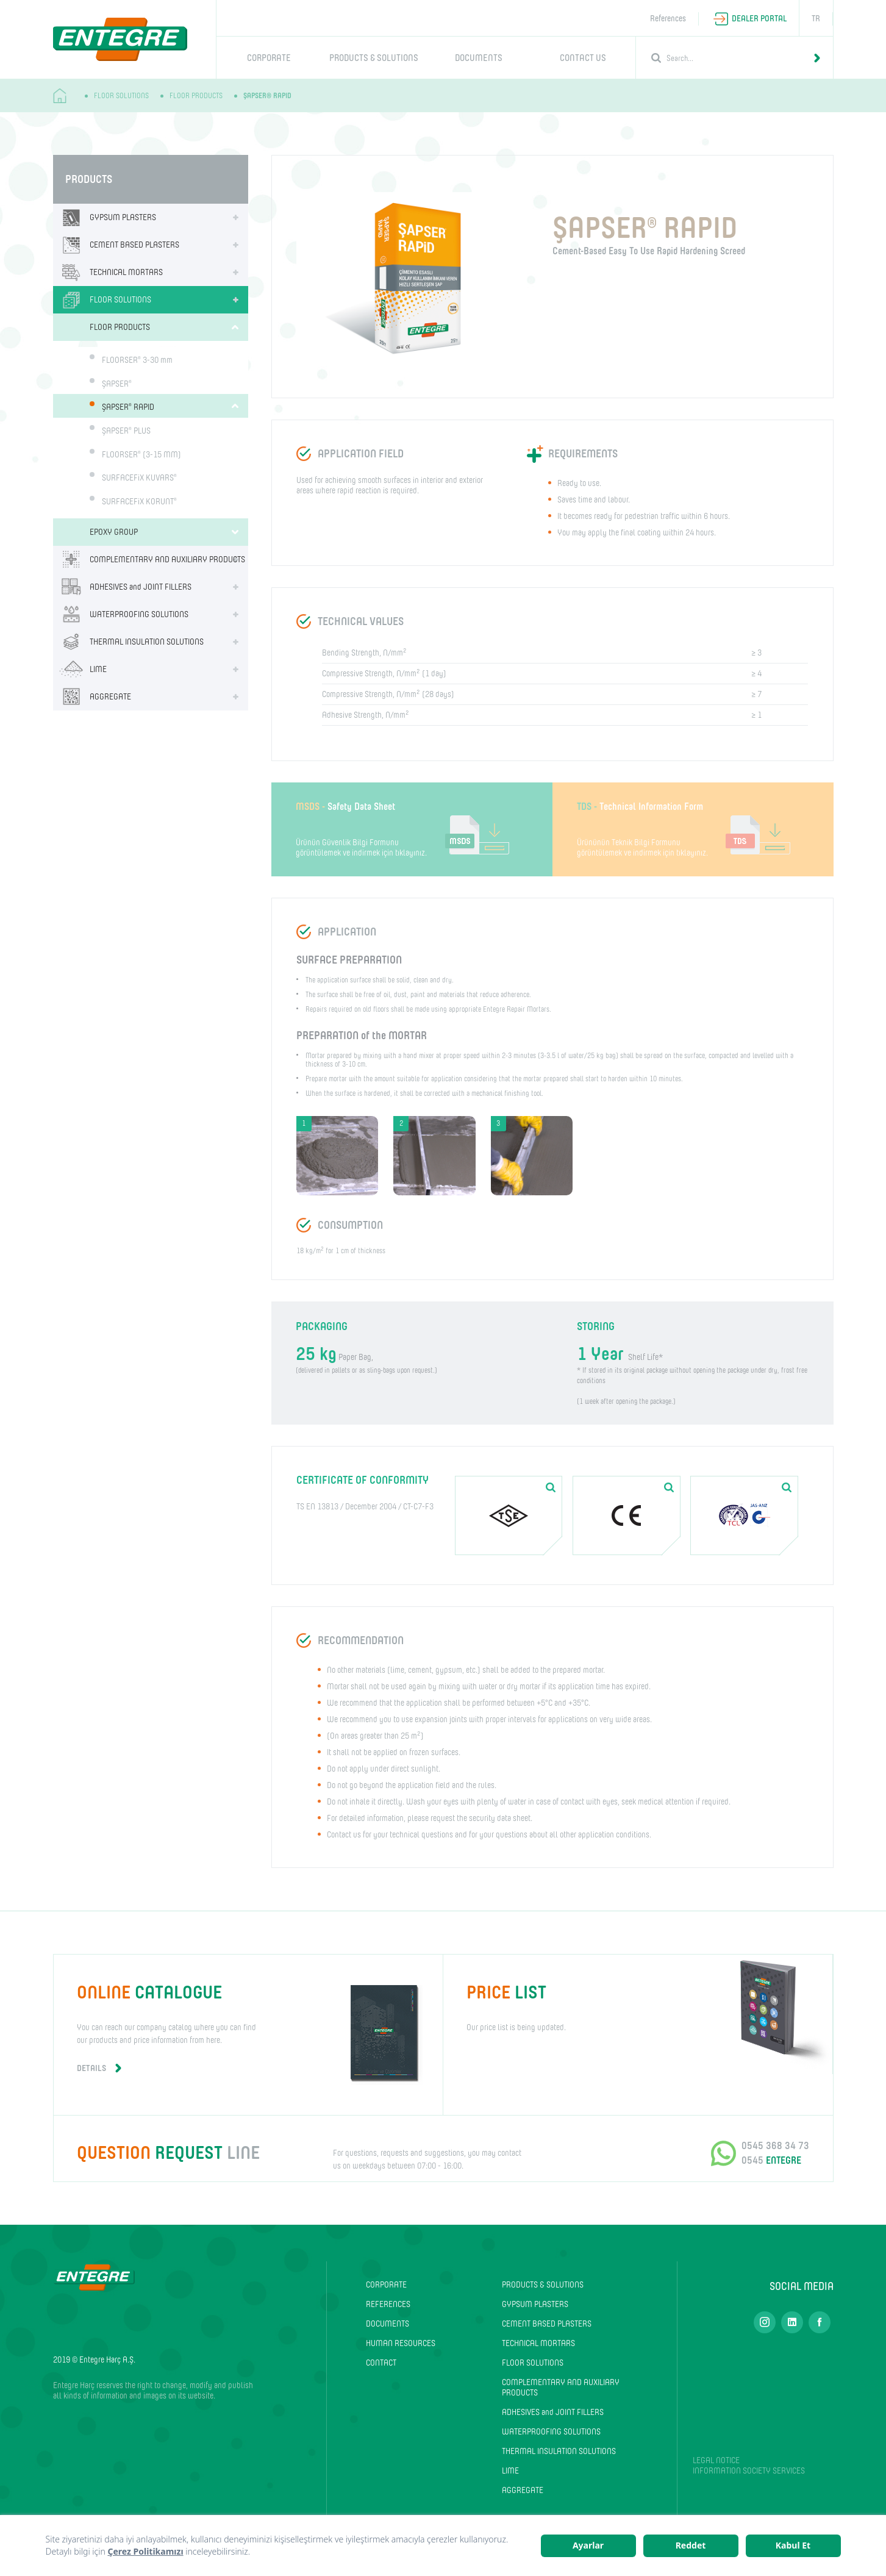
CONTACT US (583, 57)
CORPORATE (269, 57)
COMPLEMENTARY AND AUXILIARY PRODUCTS (149, 559)
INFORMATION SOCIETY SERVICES (749, 2471)
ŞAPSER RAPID (128, 407)
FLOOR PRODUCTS (196, 95)
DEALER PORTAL (759, 18)
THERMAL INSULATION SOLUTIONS (128, 642)
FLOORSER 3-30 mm (137, 360)
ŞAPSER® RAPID (267, 95)
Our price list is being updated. (637, 2005)
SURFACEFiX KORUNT (139, 501)
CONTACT (381, 2363)
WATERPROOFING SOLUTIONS (120, 614)
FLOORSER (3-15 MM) (141, 454)
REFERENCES (388, 2304)
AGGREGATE (92, 696)
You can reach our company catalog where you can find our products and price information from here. (248, 2026)
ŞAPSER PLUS (126, 431)
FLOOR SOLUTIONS (121, 95)
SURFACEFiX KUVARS (139, 478)
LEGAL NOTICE (716, 2460)
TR (816, 18)
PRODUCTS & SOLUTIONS (373, 57)
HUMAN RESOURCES (400, 2343)
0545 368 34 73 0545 (775, 2153)
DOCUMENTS (478, 57)
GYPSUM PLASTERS (104, 217)
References (668, 18)
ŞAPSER (117, 383)
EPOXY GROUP (114, 532)
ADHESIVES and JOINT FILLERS (122, 587)
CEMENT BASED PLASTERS (116, 245)
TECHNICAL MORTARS (108, 272)
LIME (80, 669)
